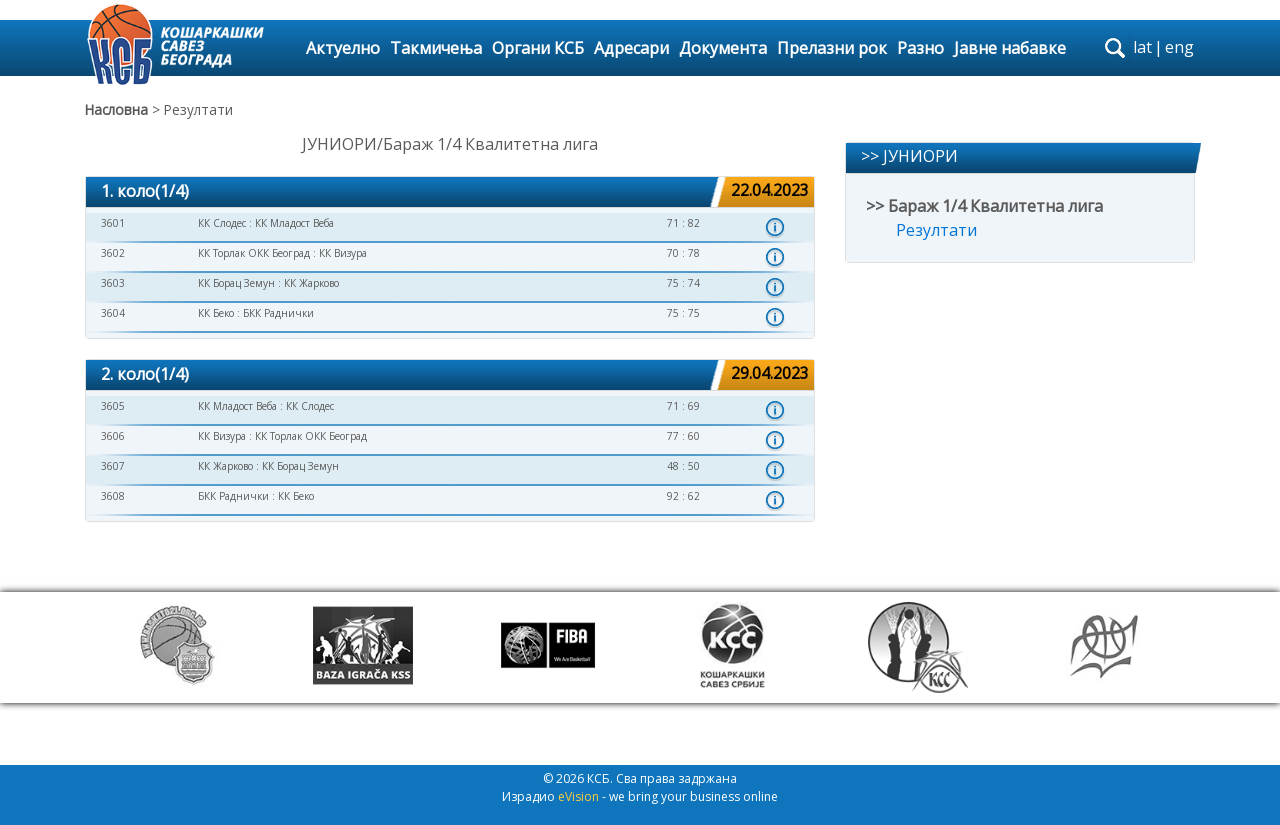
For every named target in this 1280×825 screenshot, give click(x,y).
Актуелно (343, 48)
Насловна (116, 109)
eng (1179, 47)
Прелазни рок (832, 48)
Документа (723, 48)
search (1115, 48)
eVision (578, 796)
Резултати (936, 230)
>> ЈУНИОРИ (909, 156)
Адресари (631, 48)
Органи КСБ (538, 48)
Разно (920, 48)
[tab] (450, 192)
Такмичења (436, 48)
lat (1142, 47)
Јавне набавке (1010, 48)
